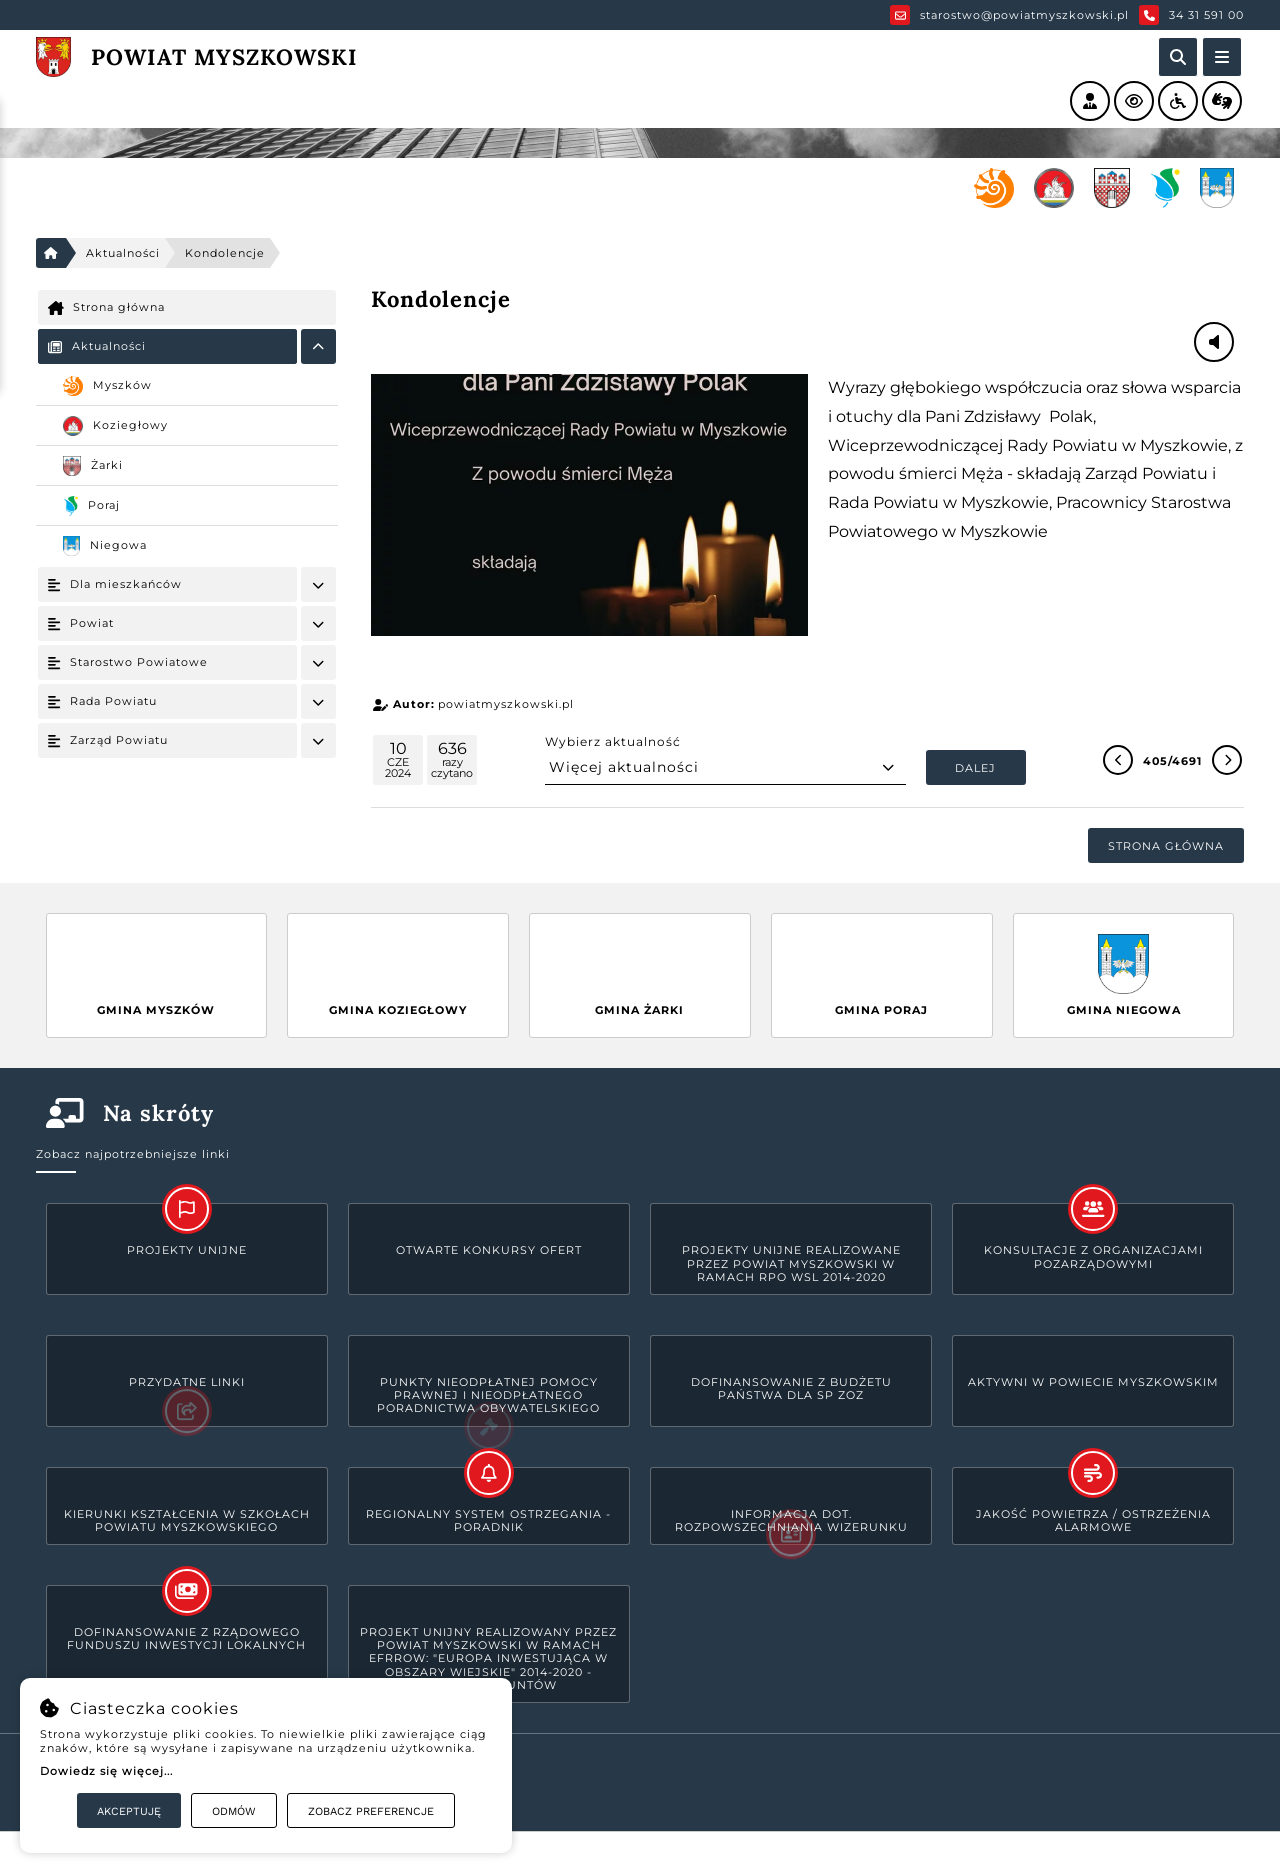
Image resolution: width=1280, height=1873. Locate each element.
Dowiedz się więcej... (106, 1771)
